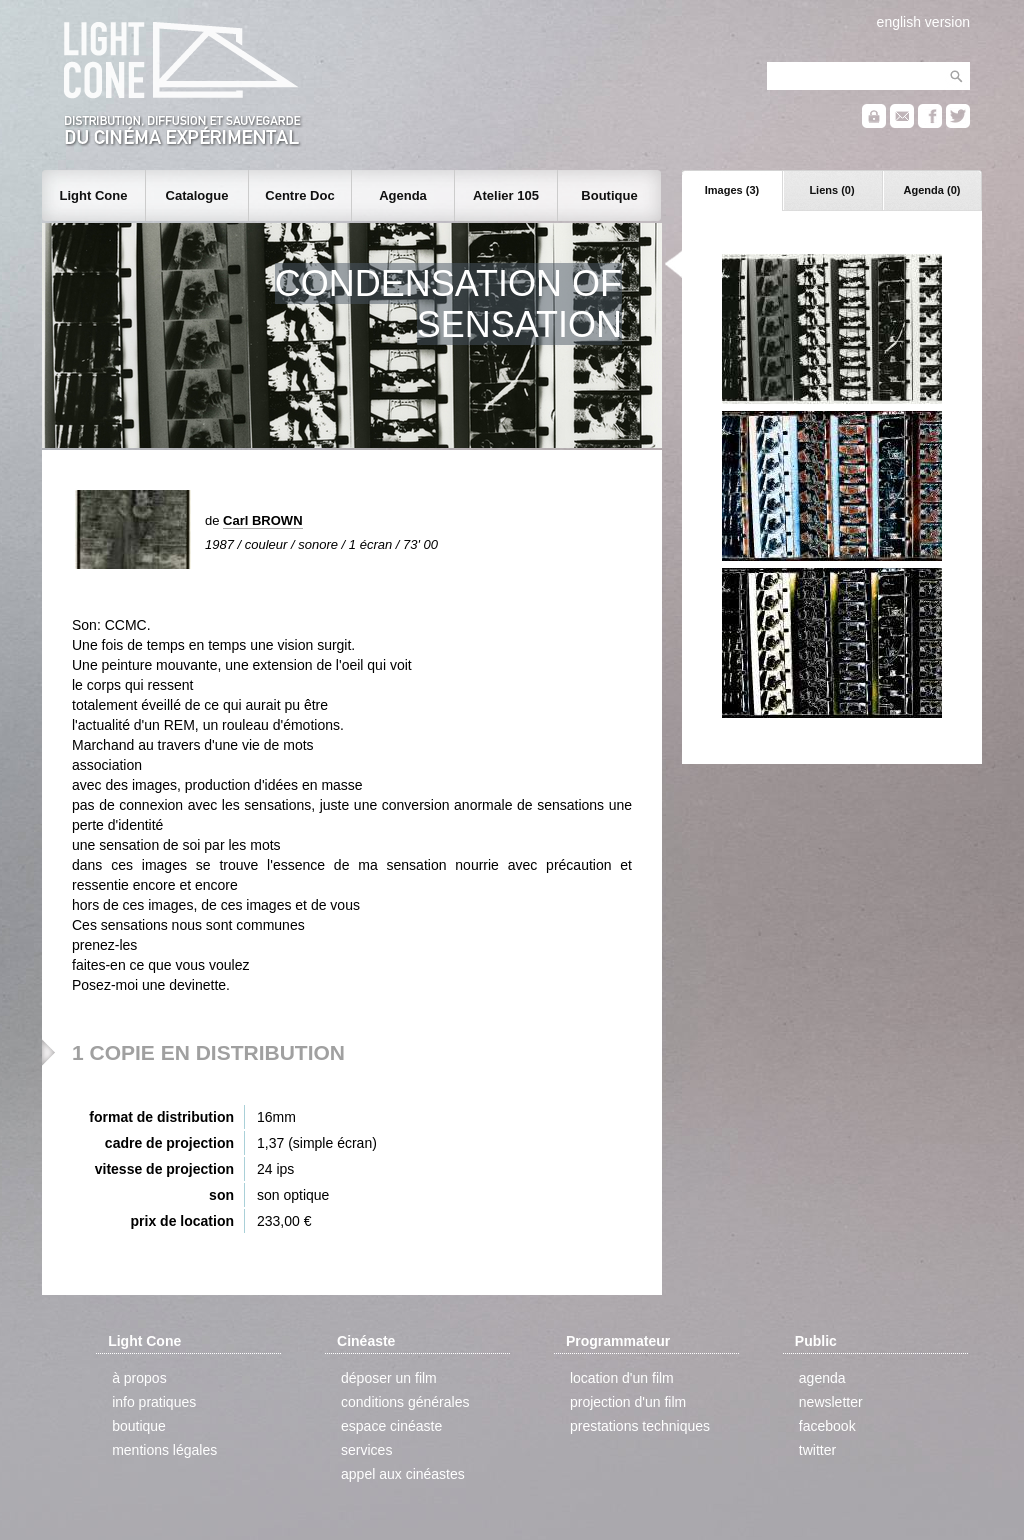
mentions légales (164, 1450)
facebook (827, 1426)
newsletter (831, 1402)
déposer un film (389, 1378)
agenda (822, 1378)
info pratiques (154, 1402)
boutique (139, 1426)
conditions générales (405, 1402)
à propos (139, 1378)
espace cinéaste (391, 1426)
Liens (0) (831, 190)
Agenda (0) (932, 190)
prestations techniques (640, 1426)
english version (923, 22)
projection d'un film (628, 1402)
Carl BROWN (262, 520)
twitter (817, 1450)
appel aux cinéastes (403, 1474)
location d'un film (622, 1378)
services (366, 1450)
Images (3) (732, 190)
